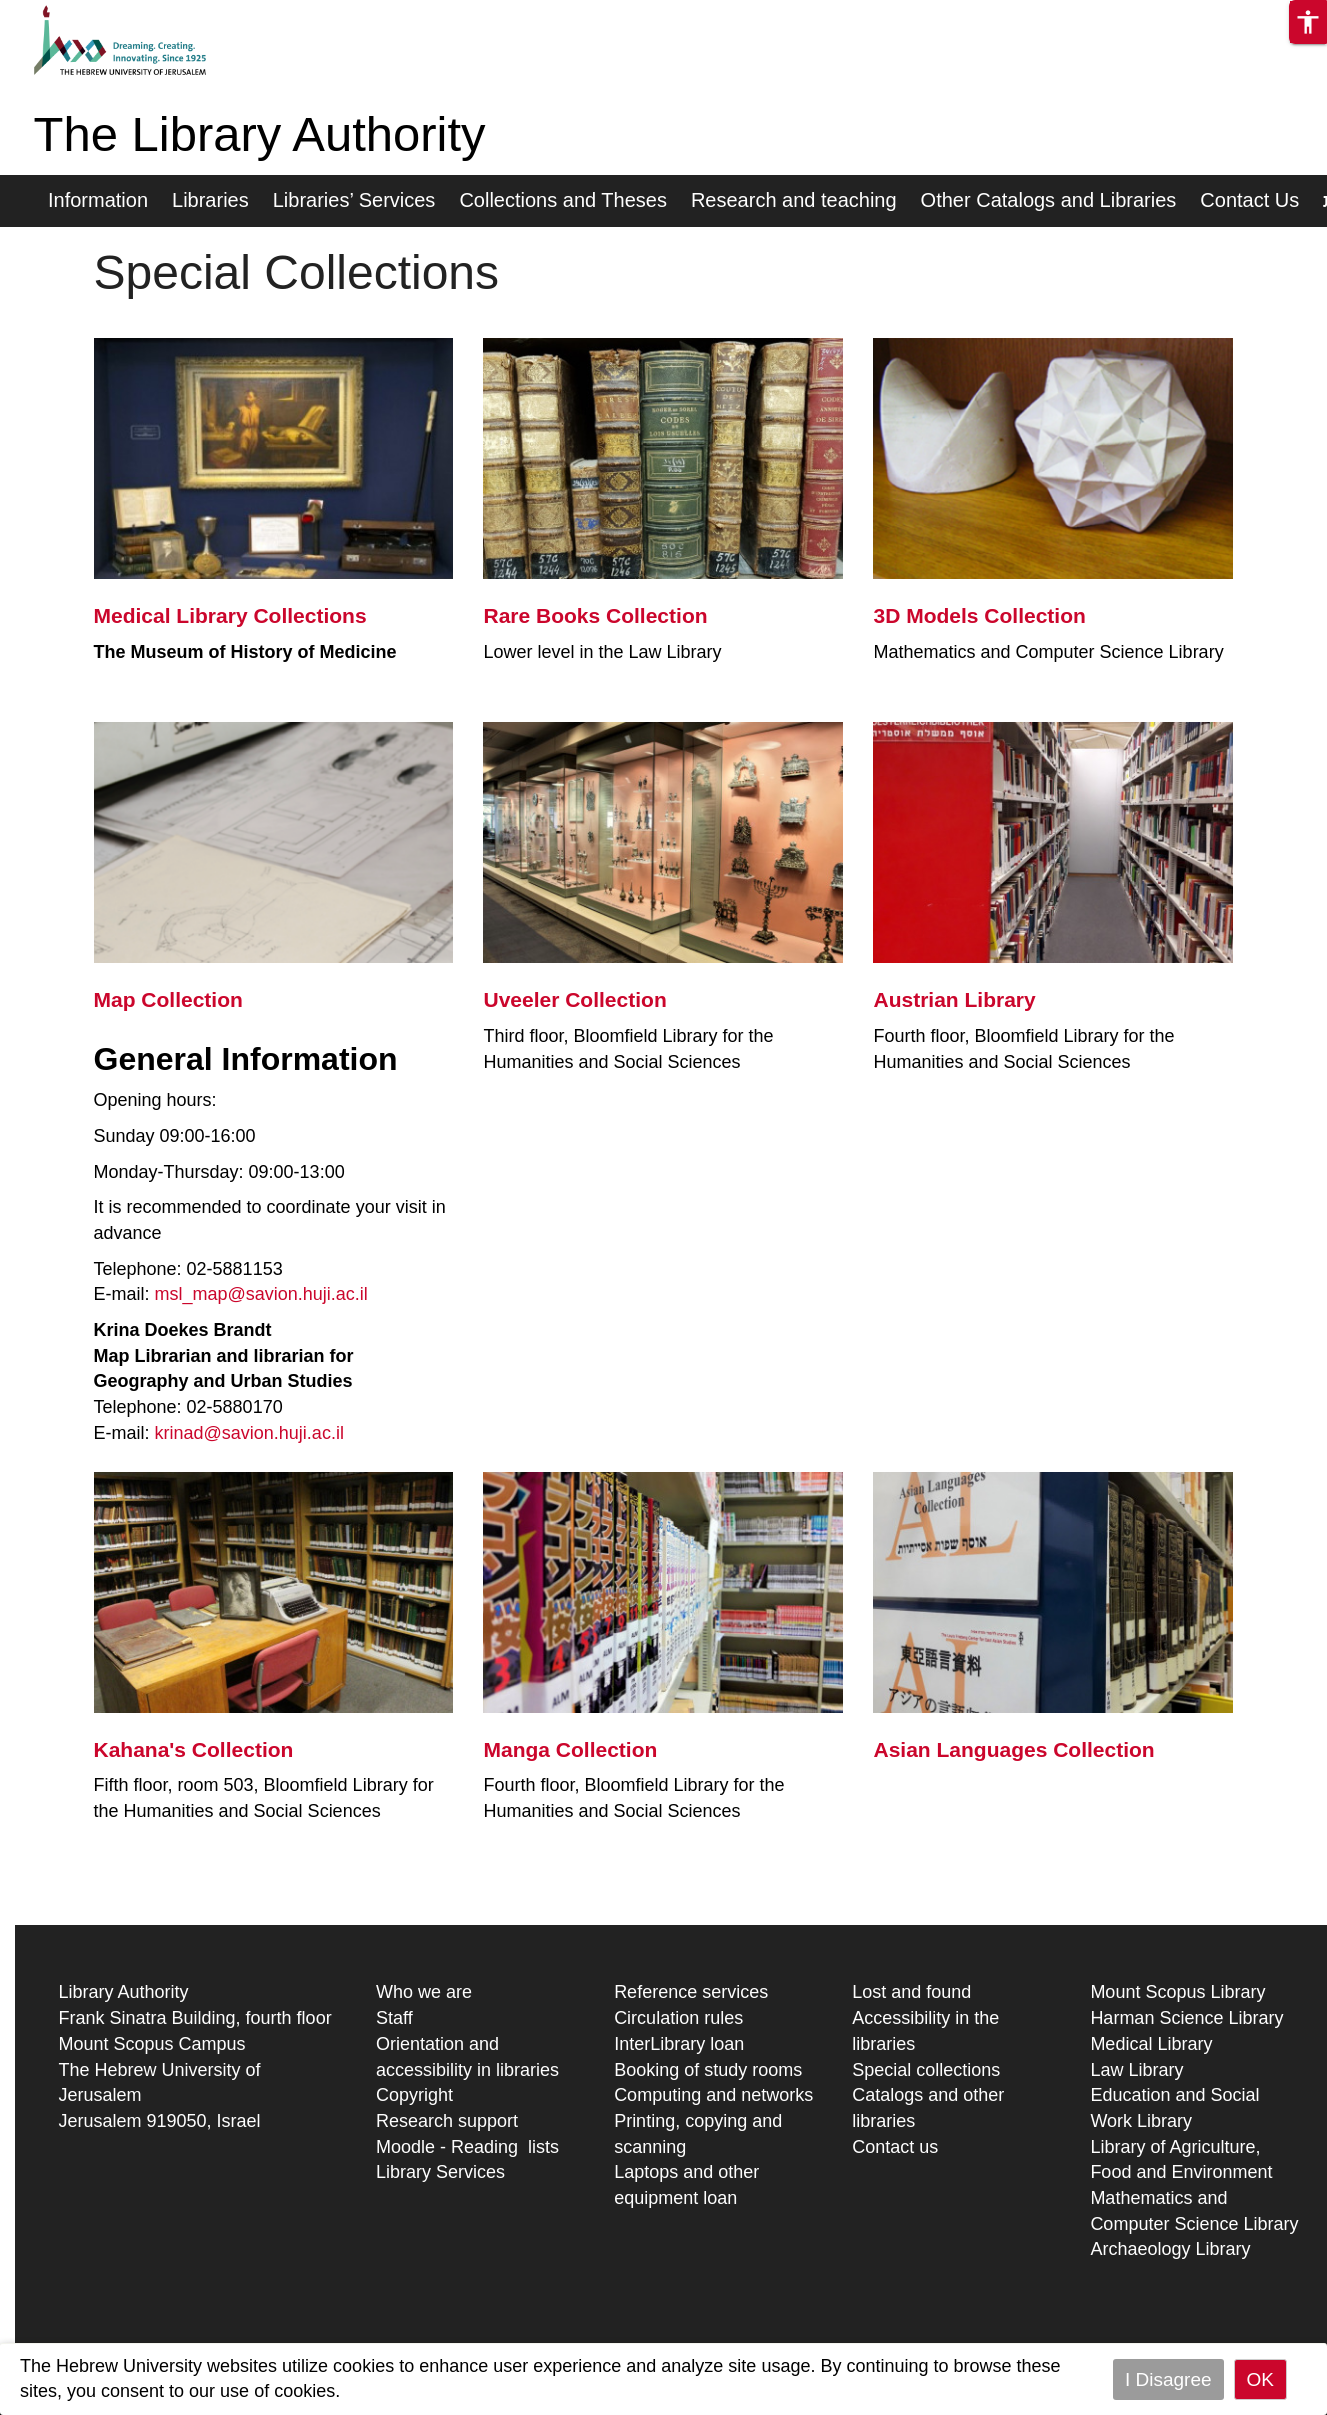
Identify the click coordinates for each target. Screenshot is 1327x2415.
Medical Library (1151, 2044)
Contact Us (1249, 200)
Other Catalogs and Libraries (1049, 200)
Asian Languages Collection (1013, 1749)
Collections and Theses (563, 200)
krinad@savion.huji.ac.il (249, 1433)
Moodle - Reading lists (467, 2147)
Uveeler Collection (574, 999)
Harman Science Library (1186, 2018)
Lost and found (911, 1992)
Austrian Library (954, 999)
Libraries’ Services (354, 200)
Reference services (691, 1992)
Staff (394, 2018)
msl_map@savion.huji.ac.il (261, 1294)
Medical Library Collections (230, 615)
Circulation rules (678, 2018)
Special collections (926, 2070)
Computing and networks (713, 2095)
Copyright (414, 2095)
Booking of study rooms (708, 2070)
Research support (447, 2121)
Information (98, 200)
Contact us (895, 2147)
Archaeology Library (1170, 2249)
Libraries (210, 200)
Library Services (440, 2172)
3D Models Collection (979, 615)
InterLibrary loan (679, 2044)
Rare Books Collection (595, 615)
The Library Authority (260, 134)
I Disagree (1168, 2379)
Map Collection (168, 999)
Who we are (424, 1992)
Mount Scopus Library (1177, 1992)
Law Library (1136, 2070)
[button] (1308, 22)
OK (1260, 2379)
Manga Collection (570, 1749)
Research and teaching (794, 200)
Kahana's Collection (194, 1749)
